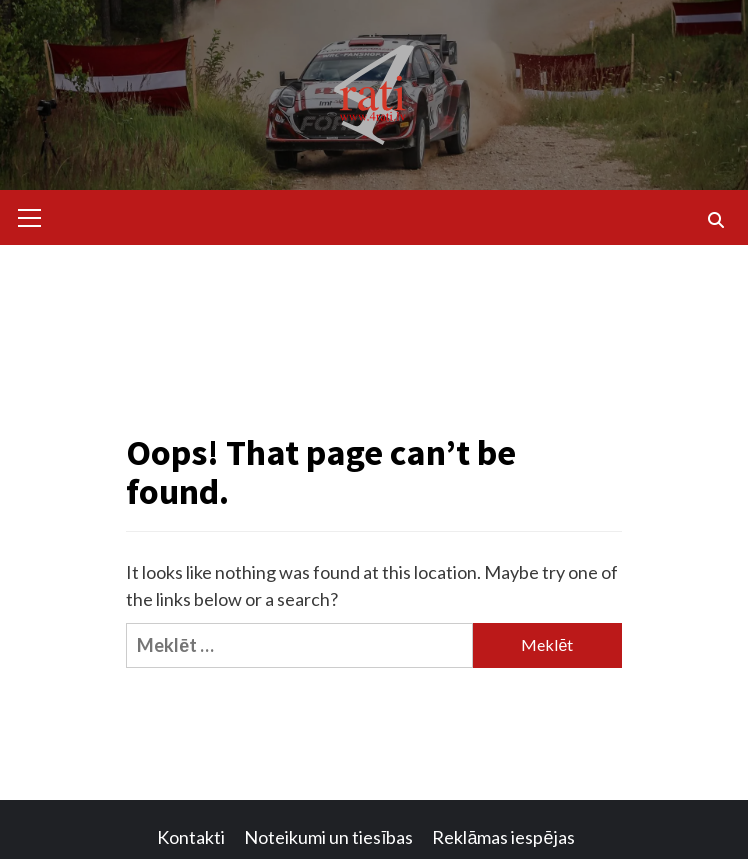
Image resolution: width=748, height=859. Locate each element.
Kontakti (191, 837)
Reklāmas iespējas (503, 837)
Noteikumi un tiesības (328, 837)
